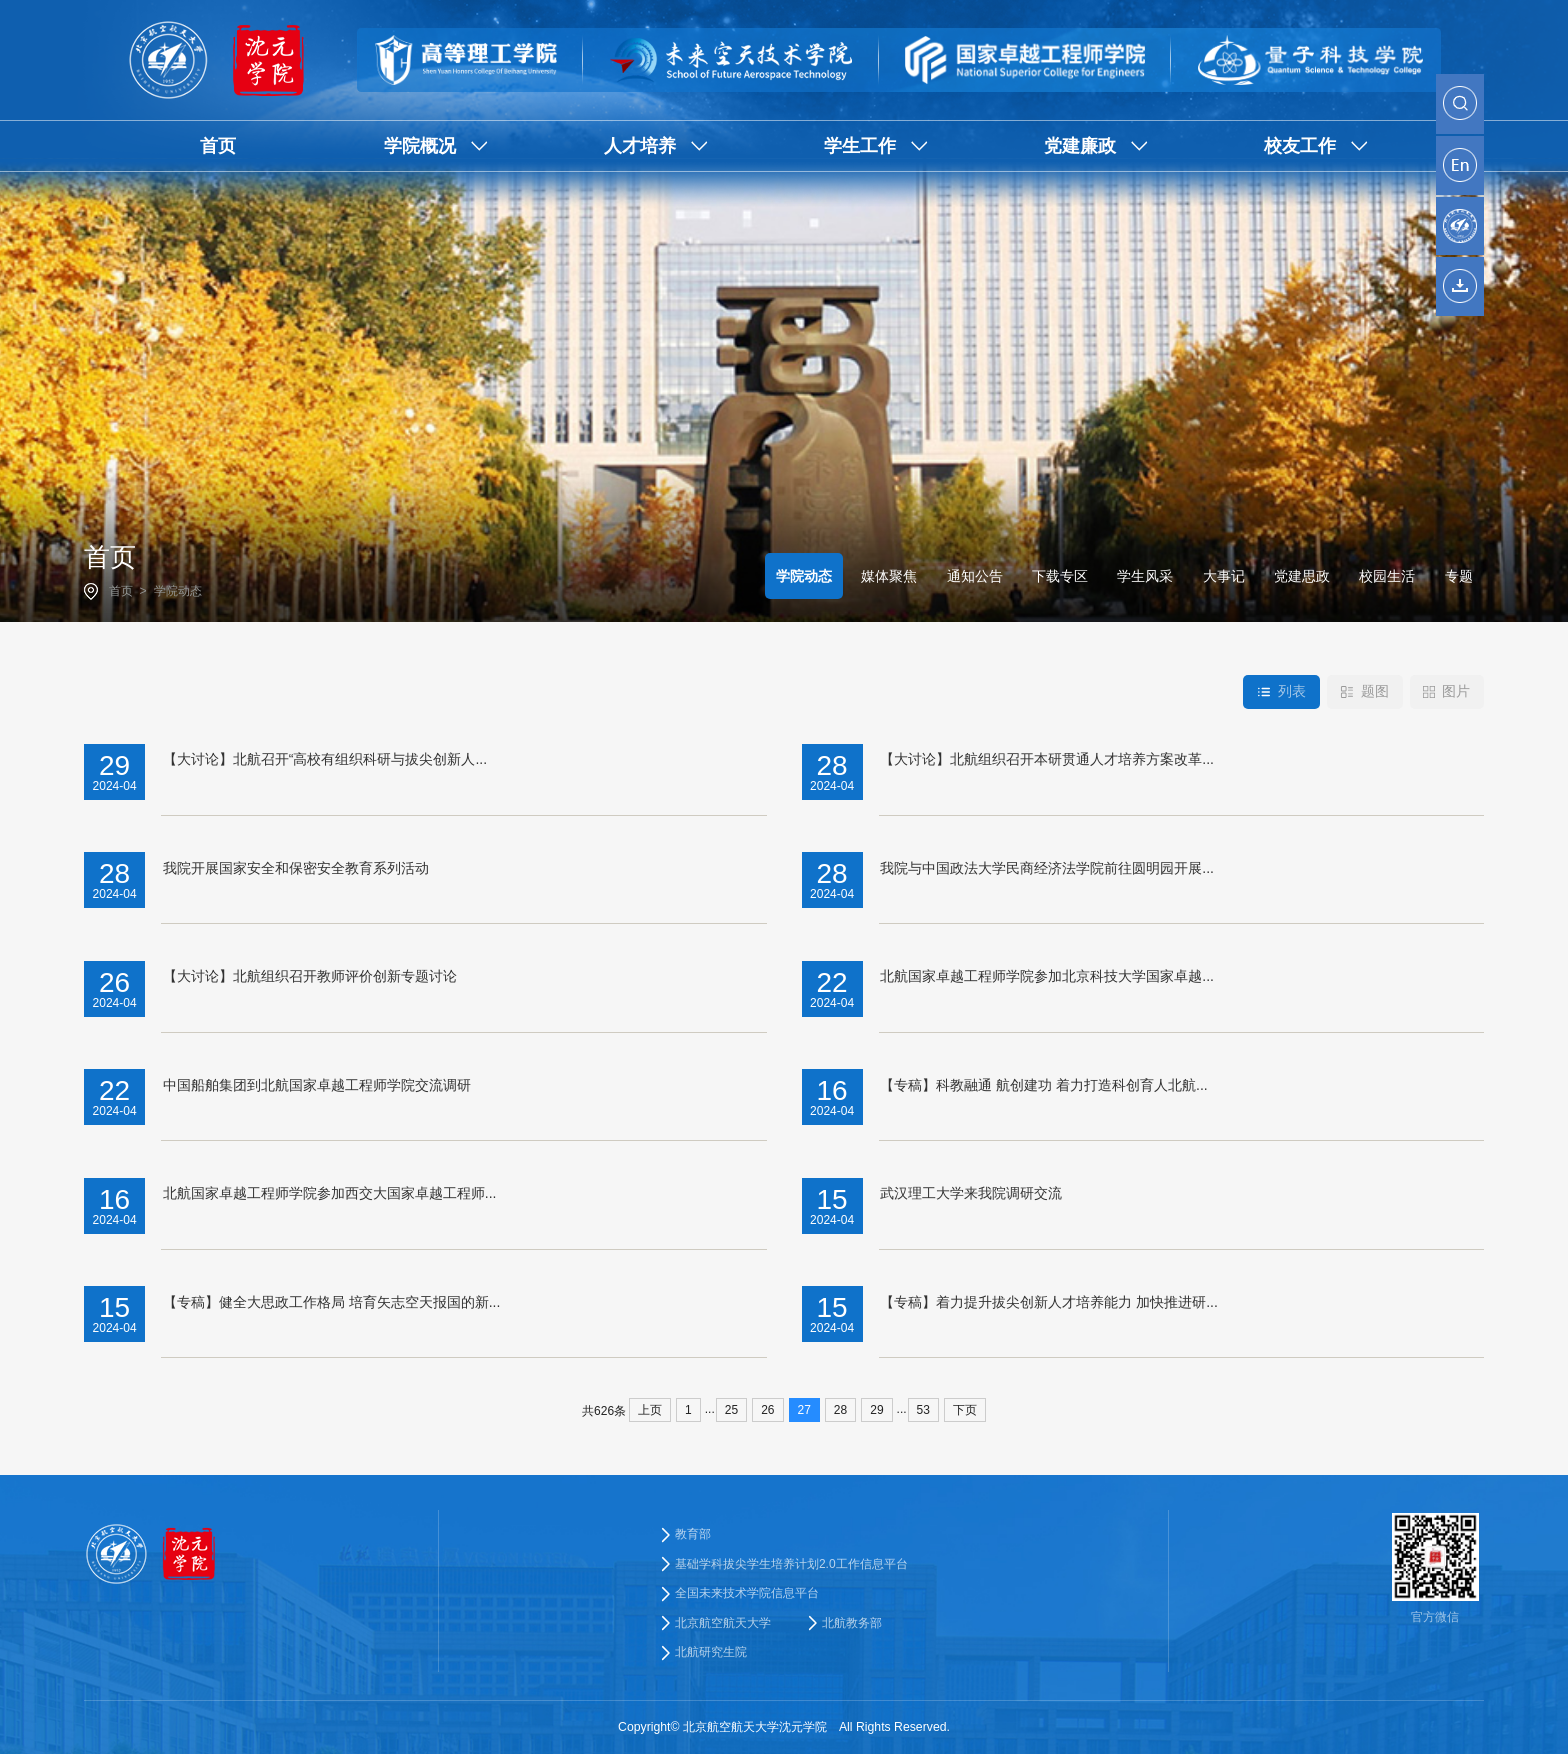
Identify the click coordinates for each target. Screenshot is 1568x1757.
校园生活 (1387, 576)
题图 (1363, 692)
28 (840, 1410)
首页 (121, 591)
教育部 (693, 1534)
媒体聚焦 (889, 576)
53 (923, 1410)
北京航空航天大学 (723, 1625)
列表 (1279, 692)
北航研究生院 (711, 1655)
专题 (1459, 576)
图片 (1446, 692)
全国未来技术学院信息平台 (747, 1595)
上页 (650, 1410)
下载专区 (1060, 576)
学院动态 (178, 591)
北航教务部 (852, 1625)
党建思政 (1302, 576)
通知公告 (975, 576)
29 (876, 1410)
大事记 (1224, 576)
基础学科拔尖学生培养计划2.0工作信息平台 (791, 1564)
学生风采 (1145, 576)
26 (767, 1410)
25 (731, 1410)
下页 (965, 1410)
